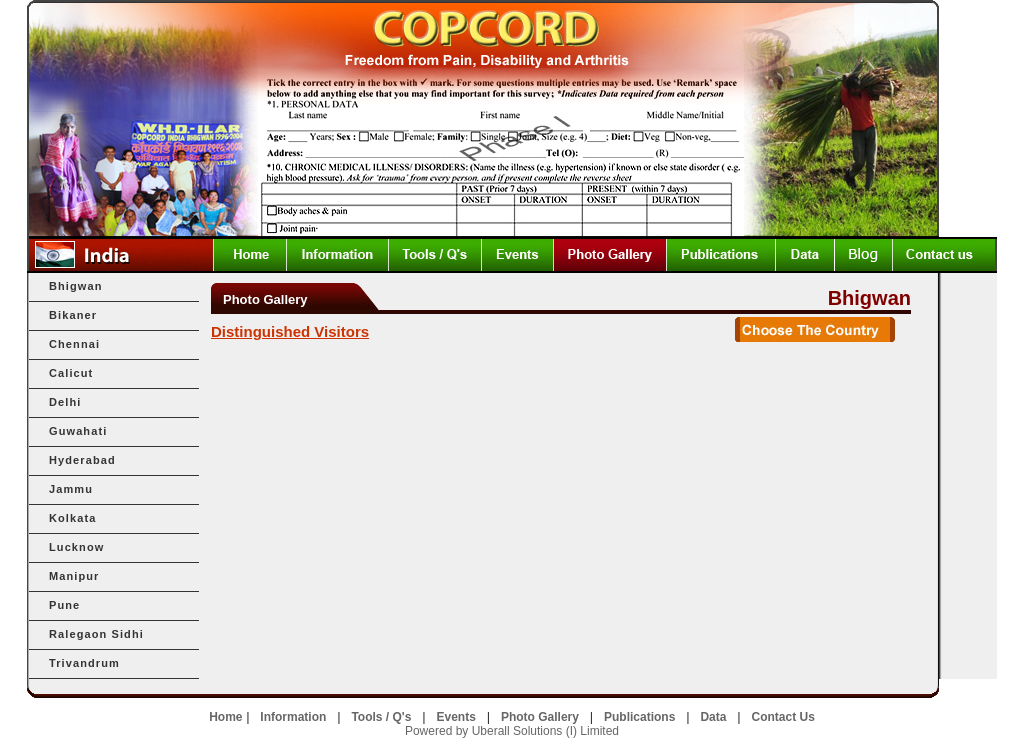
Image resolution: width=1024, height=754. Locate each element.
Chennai (74, 344)
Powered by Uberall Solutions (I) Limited (512, 731)
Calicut (71, 373)
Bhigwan (76, 286)
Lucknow (76, 547)
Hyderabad (82, 460)
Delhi (65, 402)
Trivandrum (84, 663)
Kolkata (72, 518)
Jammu (71, 489)
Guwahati (78, 431)
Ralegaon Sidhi (96, 634)
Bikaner (73, 315)
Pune (64, 605)
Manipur (74, 576)
